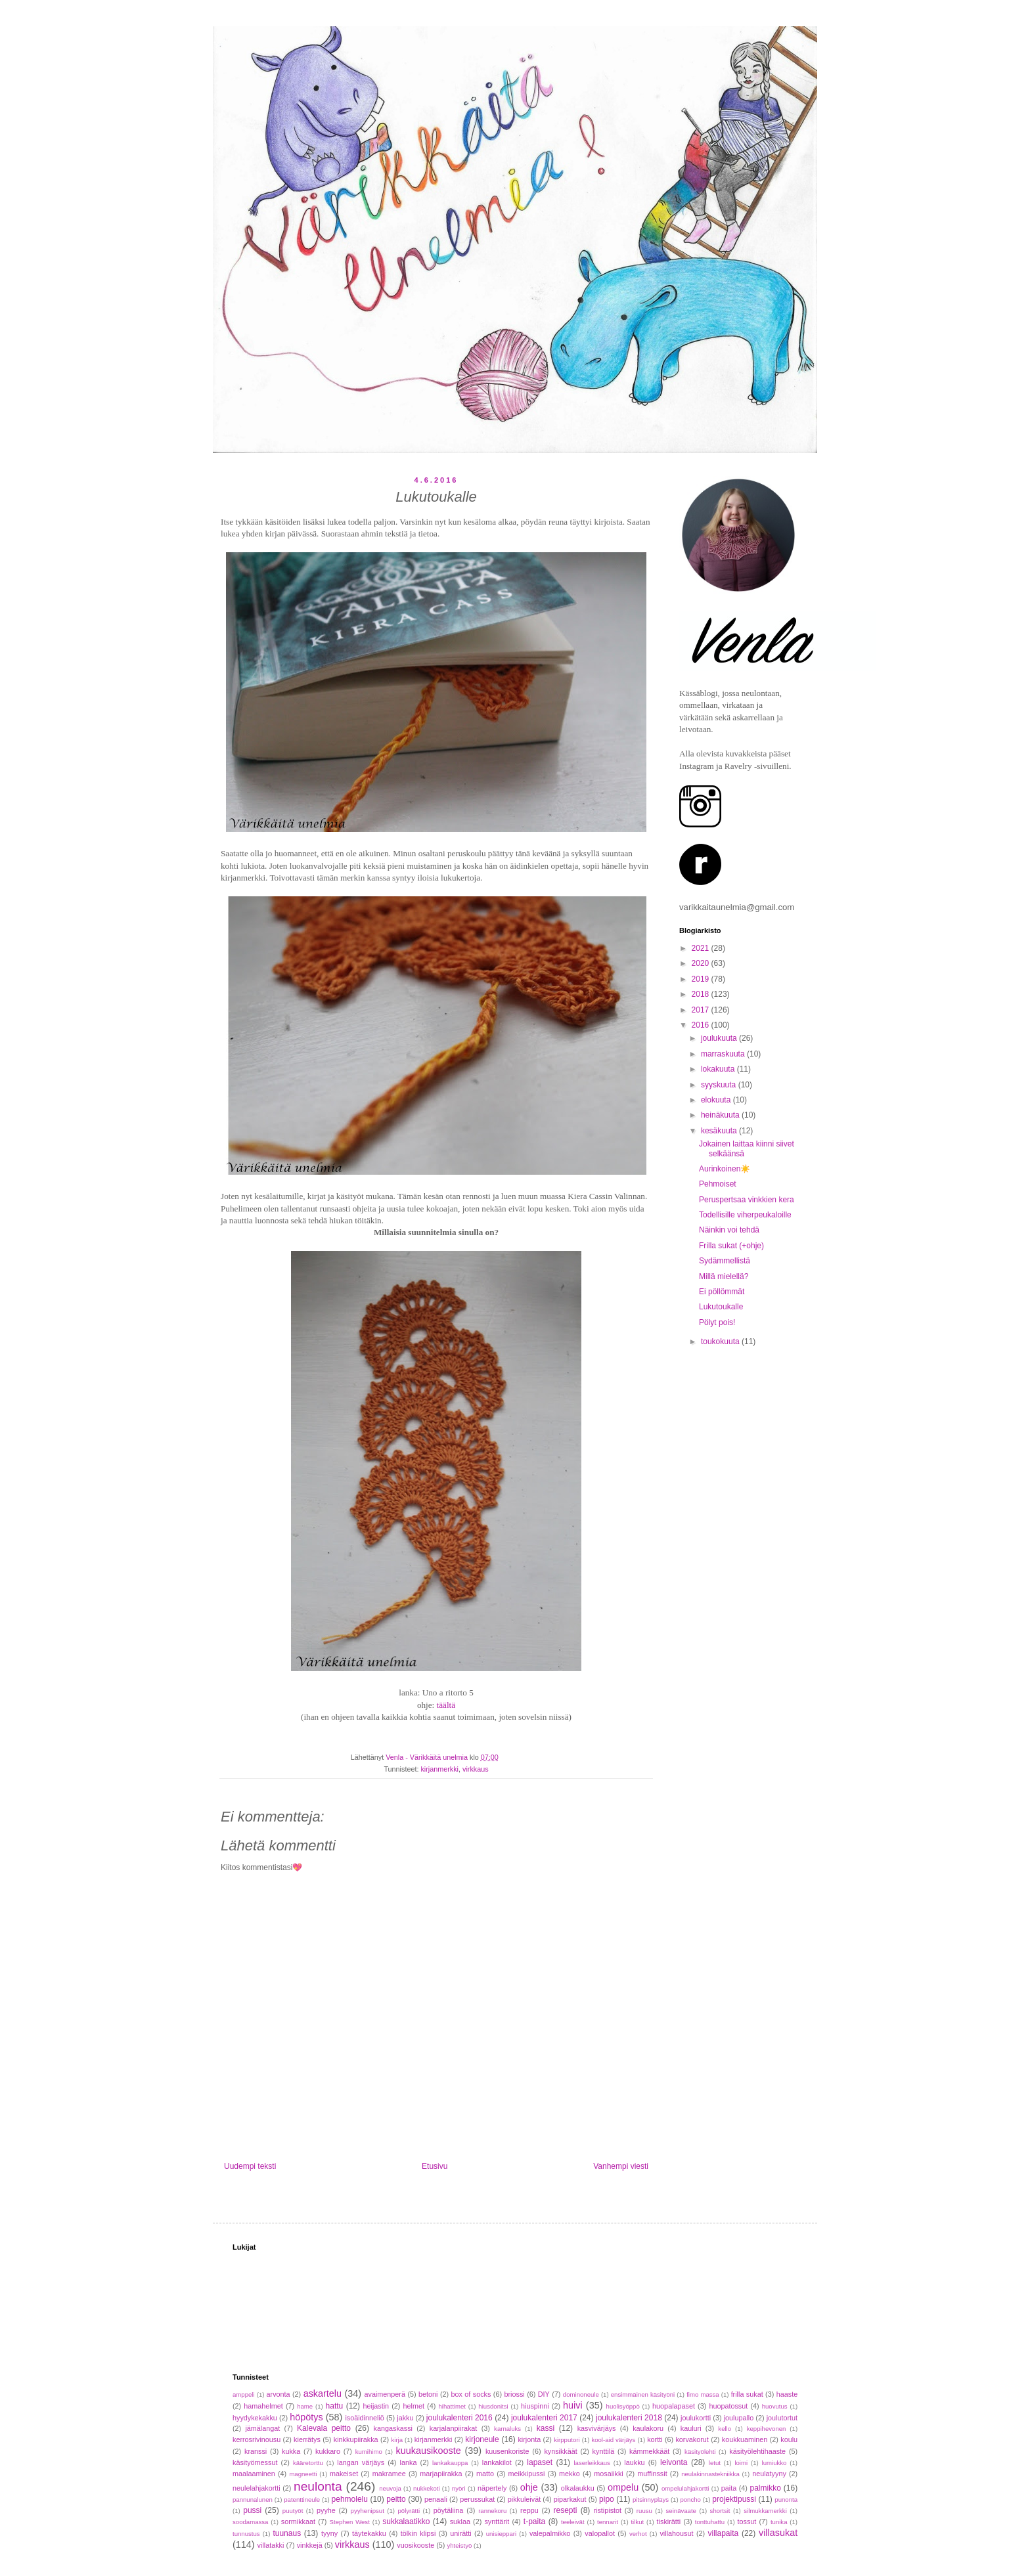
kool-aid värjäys (613, 2439)
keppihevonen (766, 2428)
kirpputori (566, 2439)
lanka (408, 2462)
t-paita (534, 2521)
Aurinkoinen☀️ (724, 1168)
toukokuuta (721, 1341)
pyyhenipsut (367, 2510)
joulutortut (782, 2418)
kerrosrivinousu (256, 2439)
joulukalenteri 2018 (629, 2417)
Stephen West (350, 2521)
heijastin (376, 2406)
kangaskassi (393, 2428)
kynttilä (604, 2451)
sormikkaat (298, 2521)
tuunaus (287, 2533)
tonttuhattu (710, 2521)
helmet (413, 2406)
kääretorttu (308, 2462)
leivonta (673, 2462)
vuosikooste (415, 2545)
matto (485, 2474)
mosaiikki (608, 2474)
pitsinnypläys (651, 2499)
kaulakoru (648, 2428)
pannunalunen (253, 2499)
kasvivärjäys (596, 2428)
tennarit (607, 2521)
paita (728, 2488)
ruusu (644, 2510)
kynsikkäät (560, 2451)
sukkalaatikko (406, 2521)
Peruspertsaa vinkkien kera (746, 1199)
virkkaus (475, 1769)
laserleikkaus (591, 2462)
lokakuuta (719, 1069)
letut (715, 2462)
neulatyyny (769, 2474)
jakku (405, 2418)
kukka (291, 2451)
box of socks (471, 2394)
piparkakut (570, 2499)
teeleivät (573, 2521)
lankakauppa (450, 2462)
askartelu (322, 2393)
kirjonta (529, 2439)
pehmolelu (350, 2499)
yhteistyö (459, 2545)
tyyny (329, 2533)
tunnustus (246, 2533)
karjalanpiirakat (454, 2428)
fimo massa (702, 2394)
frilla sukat (747, 2394)
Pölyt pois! (717, 1322)
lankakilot (497, 2462)
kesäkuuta (720, 1130)
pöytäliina (449, 2510)
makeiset (344, 2474)
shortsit (720, 2510)
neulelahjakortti (256, 2488)
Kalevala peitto (324, 2428)
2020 (701, 963)
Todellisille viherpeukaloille (745, 1214)
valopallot (600, 2533)
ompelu (623, 2487)
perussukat (477, 2499)
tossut (747, 2521)
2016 (701, 1025)
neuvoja (390, 2488)
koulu (788, 2439)
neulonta (318, 2486)
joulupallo (739, 2418)
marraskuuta (724, 1054)
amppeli (244, 2394)
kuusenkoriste (507, 2451)
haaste (786, 2394)
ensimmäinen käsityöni (643, 2394)
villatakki (271, 2545)
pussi (252, 2510)
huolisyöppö (623, 2406)
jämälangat (262, 2428)
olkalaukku (577, 2488)
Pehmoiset (717, 1184)
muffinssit (652, 2474)
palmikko (765, 2488)
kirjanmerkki (439, 1769)
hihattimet (452, 2406)
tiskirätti (669, 2521)
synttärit (496, 2521)
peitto (395, 2499)
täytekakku (369, 2533)
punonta (785, 2499)
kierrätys (307, 2439)
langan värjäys (360, 2462)
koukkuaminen (745, 2439)
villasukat (778, 2532)
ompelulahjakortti (685, 2488)
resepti (565, 2510)
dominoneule (581, 2394)
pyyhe (326, 2510)
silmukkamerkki (765, 2510)
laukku (634, 2462)
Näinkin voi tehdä (729, 1229)
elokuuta (717, 1099)
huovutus (775, 2406)
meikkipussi (526, 2474)
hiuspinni (535, 2406)
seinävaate (681, 2510)
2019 (701, 979)
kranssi (255, 2451)
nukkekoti (426, 2488)
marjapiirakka (441, 2474)
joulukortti (696, 2418)
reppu (529, 2510)
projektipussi (734, 2499)
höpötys (306, 2417)
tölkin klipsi (418, 2533)
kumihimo (368, 2451)
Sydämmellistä (724, 1260)
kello (724, 2428)
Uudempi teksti (250, 2166)
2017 (701, 1010)
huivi (573, 2405)
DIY (544, 2394)
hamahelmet (263, 2406)
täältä (446, 1705)
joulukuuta (720, 1038)
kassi (545, 2428)
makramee (389, 2474)
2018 (701, 994)
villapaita (722, 2533)
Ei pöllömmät (721, 1291)
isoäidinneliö (364, 2418)
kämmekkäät (649, 2451)
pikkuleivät (524, 2499)
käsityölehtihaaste (757, 2451)
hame (305, 2406)
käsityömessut (255, 2462)
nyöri (459, 2488)
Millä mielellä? (723, 1276)
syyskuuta (719, 1084)
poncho (690, 2499)
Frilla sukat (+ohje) (731, 1245)
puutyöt (292, 2510)
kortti (654, 2439)
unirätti (460, 2533)
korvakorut (691, 2439)
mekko (569, 2474)
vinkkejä (310, 2545)
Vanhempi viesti (620, 2166)
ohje (529, 2487)
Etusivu (434, 2166)
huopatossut (728, 2406)
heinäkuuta (721, 1115)
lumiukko (774, 2462)
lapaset (539, 2462)
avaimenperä (385, 2394)
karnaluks (507, 2428)
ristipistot (607, 2510)
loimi (741, 2462)
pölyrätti (408, 2510)
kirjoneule (482, 2439)
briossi (514, 2394)
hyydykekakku (255, 2418)
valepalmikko (549, 2533)
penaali (435, 2499)
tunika (779, 2521)
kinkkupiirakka (356, 2439)
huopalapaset (673, 2406)
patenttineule (302, 2499)
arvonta (278, 2394)
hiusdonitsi (493, 2406)
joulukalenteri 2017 (544, 2417)
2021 (701, 948)
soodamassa (250, 2521)
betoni (427, 2394)
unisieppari (501, 2533)
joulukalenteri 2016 (459, 2417)
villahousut (676, 2533)
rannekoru (492, 2510)
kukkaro (327, 2451)
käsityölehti (699, 2451)
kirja (397, 2439)
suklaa (460, 2521)
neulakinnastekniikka (710, 2474)
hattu (335, 2406)
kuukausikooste (428, 2450)
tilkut (637, 2521)
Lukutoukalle (721, 1306)
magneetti (303, 2474)
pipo (606, 2499)
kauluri (691, 2428)
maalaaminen (254, 2474)
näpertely (492, 2488)
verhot (638, 2533)
